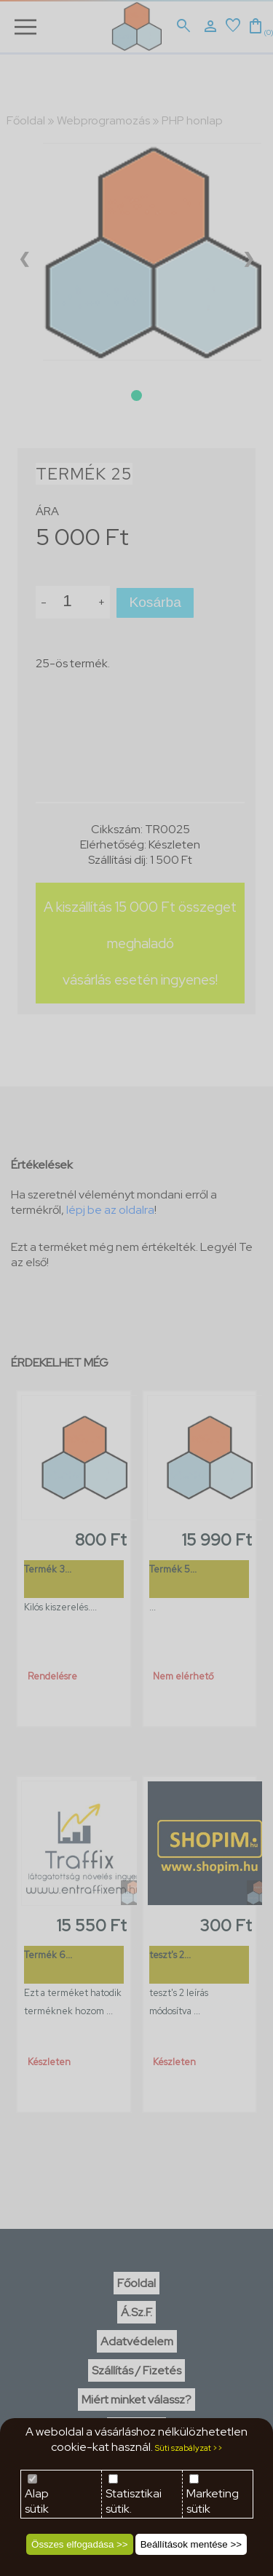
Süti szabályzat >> (189, 2448)
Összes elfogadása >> (79, 2544)
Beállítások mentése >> (191, 2544)
